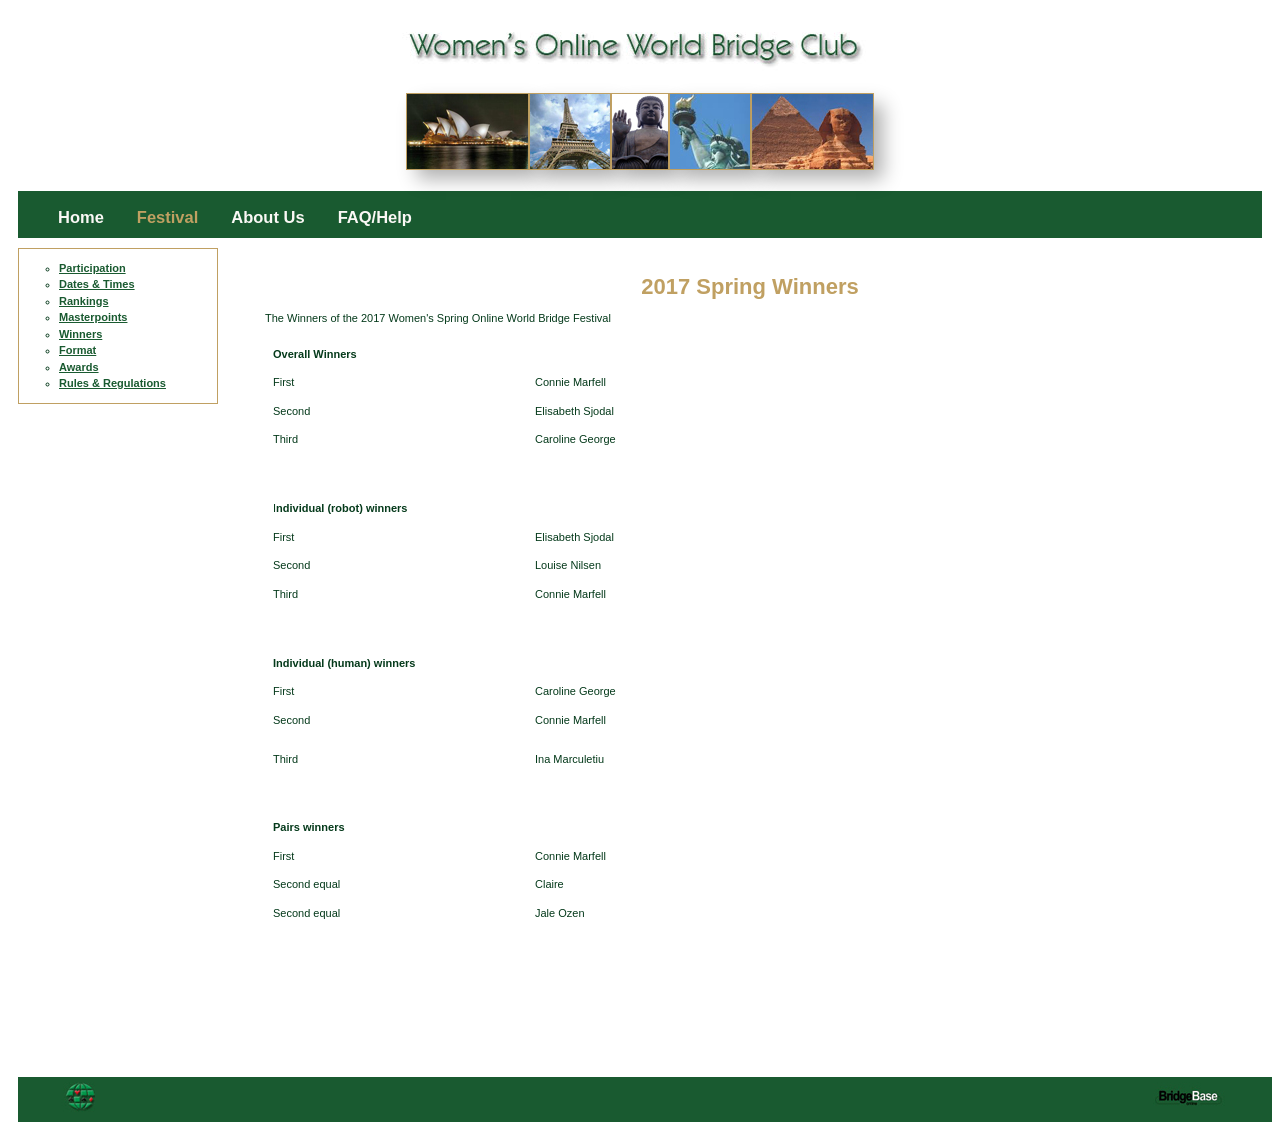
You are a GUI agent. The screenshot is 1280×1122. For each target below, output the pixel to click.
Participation (92, 268)
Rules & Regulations (112, 383)
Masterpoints (93, 317)
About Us (267, 217)
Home (81, 217)
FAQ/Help (375, 217)
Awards (79, 367)
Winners (80, 334)
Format (77, 350)
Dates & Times (97, 284)
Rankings (84, 301)
